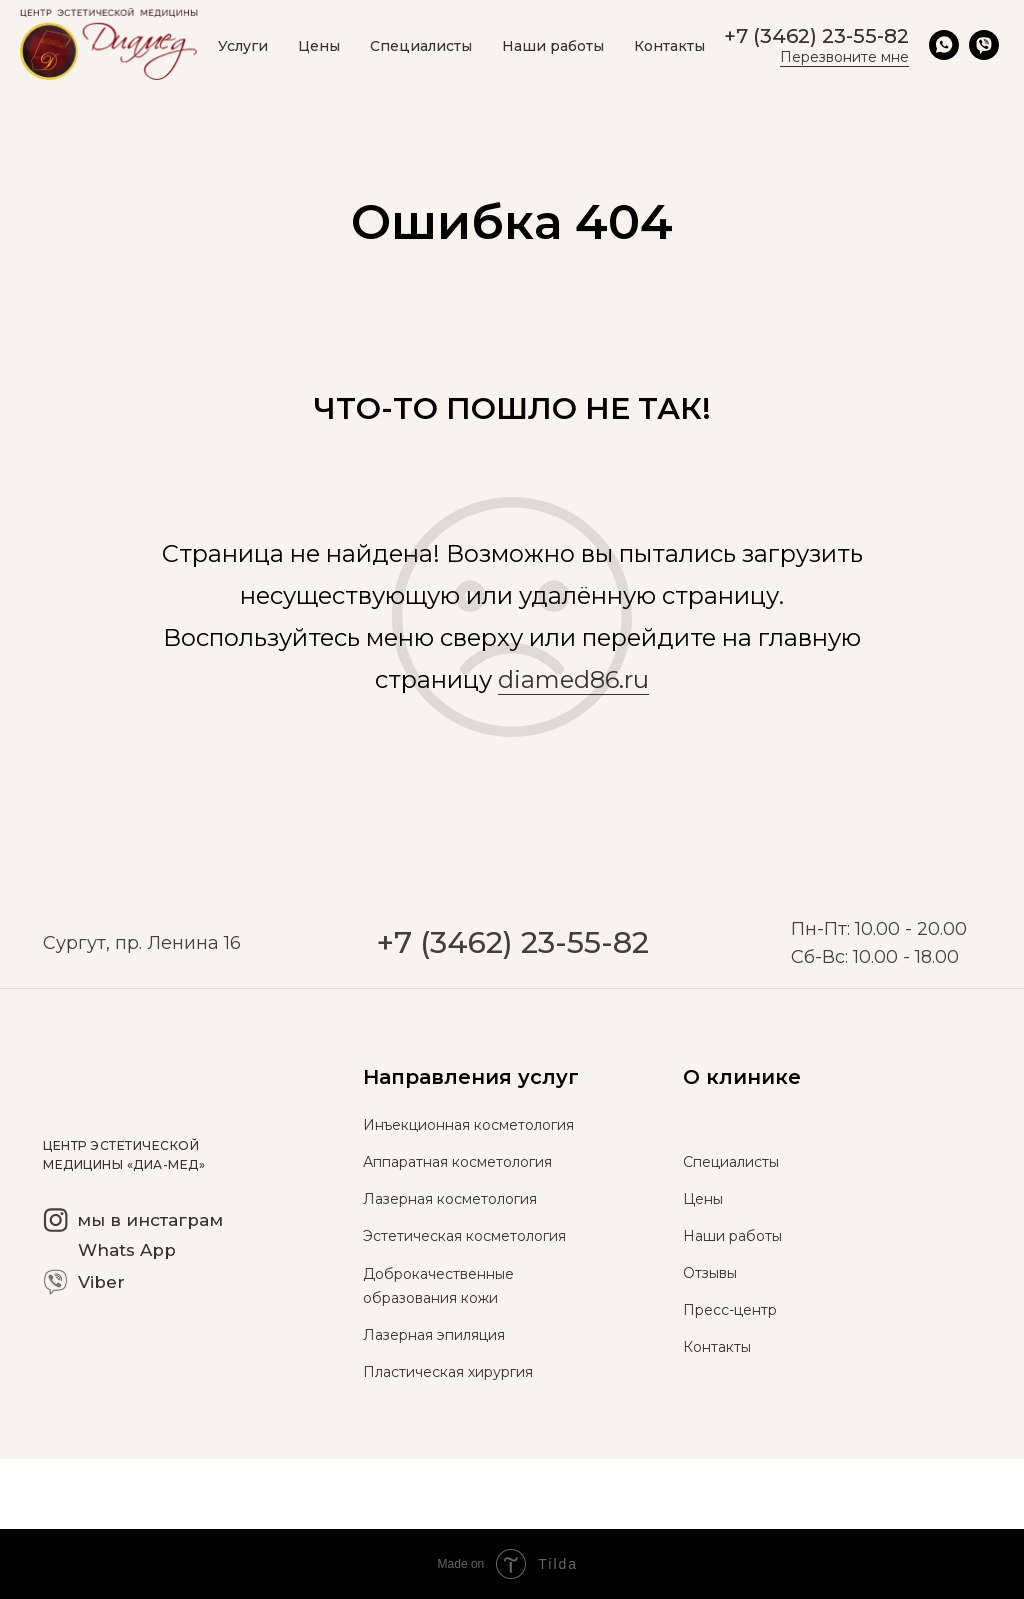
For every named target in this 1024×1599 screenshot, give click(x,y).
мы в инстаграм (150, 1220)
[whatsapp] (944, 45)
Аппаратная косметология (457, 1162)
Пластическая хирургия (448, 1372)
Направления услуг (471, 1077)
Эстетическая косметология (464, 1236)
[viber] (984, 45)
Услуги (243, 46)
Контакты (669, 46)
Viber (101, 1282)
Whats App (127, 1250)
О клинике (742, 1077)
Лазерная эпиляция (434, 1335)
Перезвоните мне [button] (844, 57)
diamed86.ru (573, 679)
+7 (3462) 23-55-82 (512, 988)
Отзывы (710, 1273)
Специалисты (421, 46)
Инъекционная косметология (468, 1125)
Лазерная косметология (450, 1199)
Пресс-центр (730, 1310)
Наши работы (553, 46)
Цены (319, 46)
